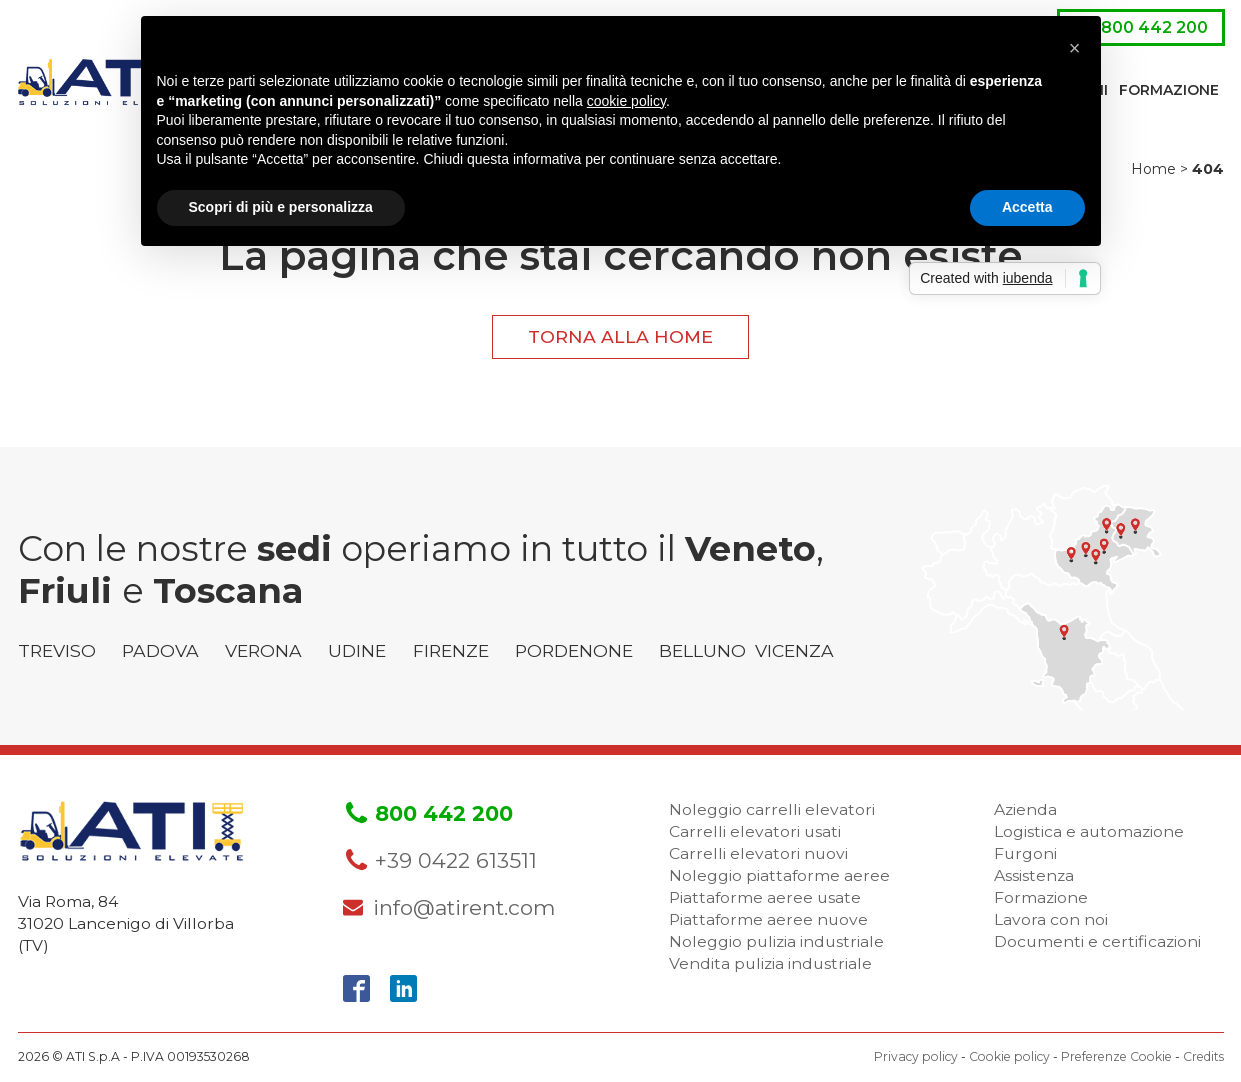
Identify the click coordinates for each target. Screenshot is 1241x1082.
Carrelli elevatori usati (755, 831)
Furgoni (1025, 853)
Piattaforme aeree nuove (768, 919)
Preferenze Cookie (1116, 1056)
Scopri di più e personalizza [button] (281, 207)
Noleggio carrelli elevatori (772, 809)
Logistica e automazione (1089, 831)
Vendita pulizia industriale (770, 963)
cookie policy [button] (626, 101)
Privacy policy (916, 1056)
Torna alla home (620, 336)
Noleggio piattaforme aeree (779, 875)
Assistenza (1034, 875)
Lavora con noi (1051, 919)
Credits (1203, 1056)
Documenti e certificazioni (1097, 941)
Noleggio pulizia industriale (776, 941)
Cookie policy (1009, 1056)
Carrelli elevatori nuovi (758, 853)
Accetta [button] (1027, 207)
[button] (1075, 48)
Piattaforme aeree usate (765, 897)
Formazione (1169, 90)
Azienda (1025, 809)
